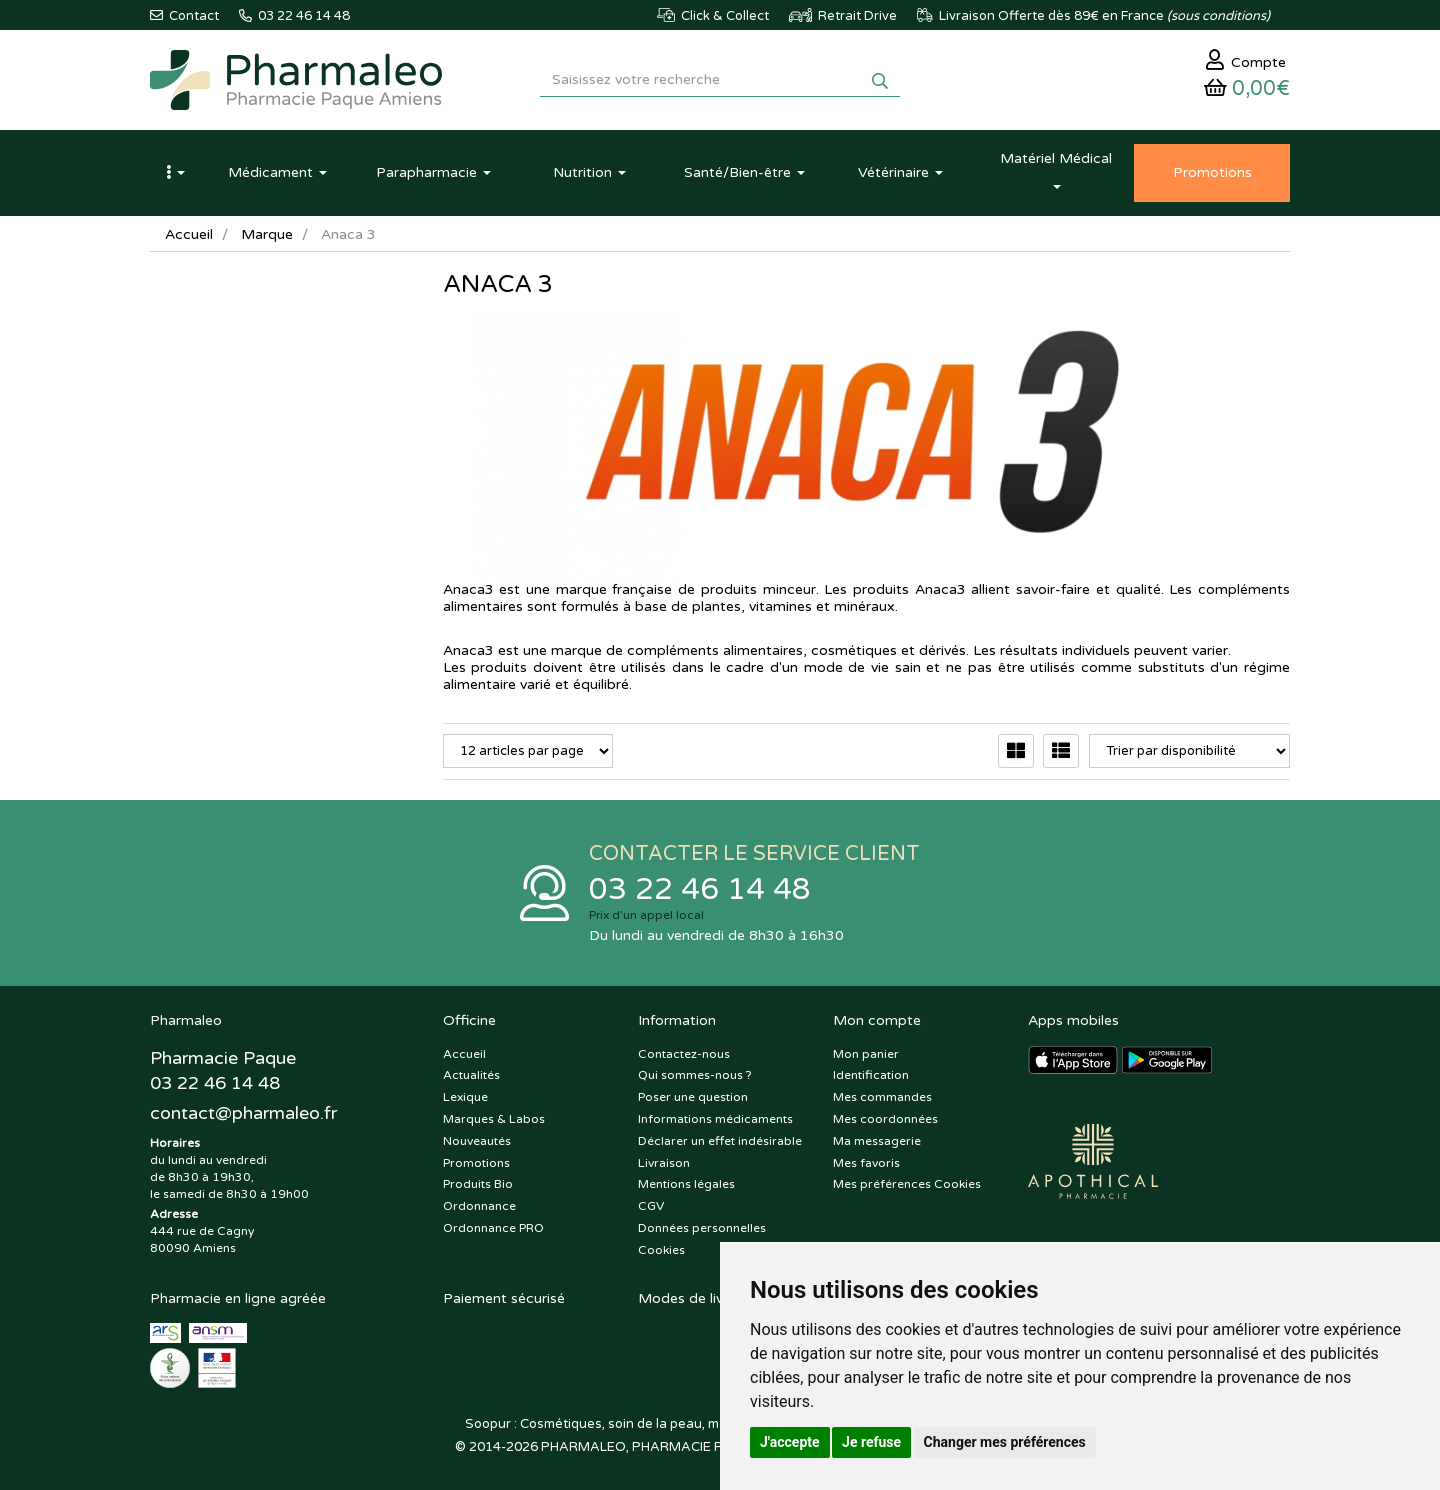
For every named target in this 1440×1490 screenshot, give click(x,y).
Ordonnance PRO (493, 1228)
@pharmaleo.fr (243, 1113)
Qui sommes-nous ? (695, 1075)
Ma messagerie (877, 1141)
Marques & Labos (494, 1119)
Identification (871, 1075)
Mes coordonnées (885, 1119)
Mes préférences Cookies (907, 1184)
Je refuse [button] (871, 1442)
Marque (267, 234)
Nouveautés (477, 1141)
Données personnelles (702, 1228)
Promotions (476, 1163)
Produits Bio (478, 1184)
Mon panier (866, 1054)
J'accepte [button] (790, 1442)
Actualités (471, 1075)
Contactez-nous (684, 1054)
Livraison (664, 1163)
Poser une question (693, 1097)
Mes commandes (882, 1097)
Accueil (189, 234)
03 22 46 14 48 (700, 889)
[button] (175, 173)
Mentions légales (686, 1184)
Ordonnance (479, 1206)
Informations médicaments (715, 1119)
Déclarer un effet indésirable (720, 1141)
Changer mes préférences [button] (1005, 1442)
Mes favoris (866, 1163)
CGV (651, 1206)
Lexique (465, 1097)
